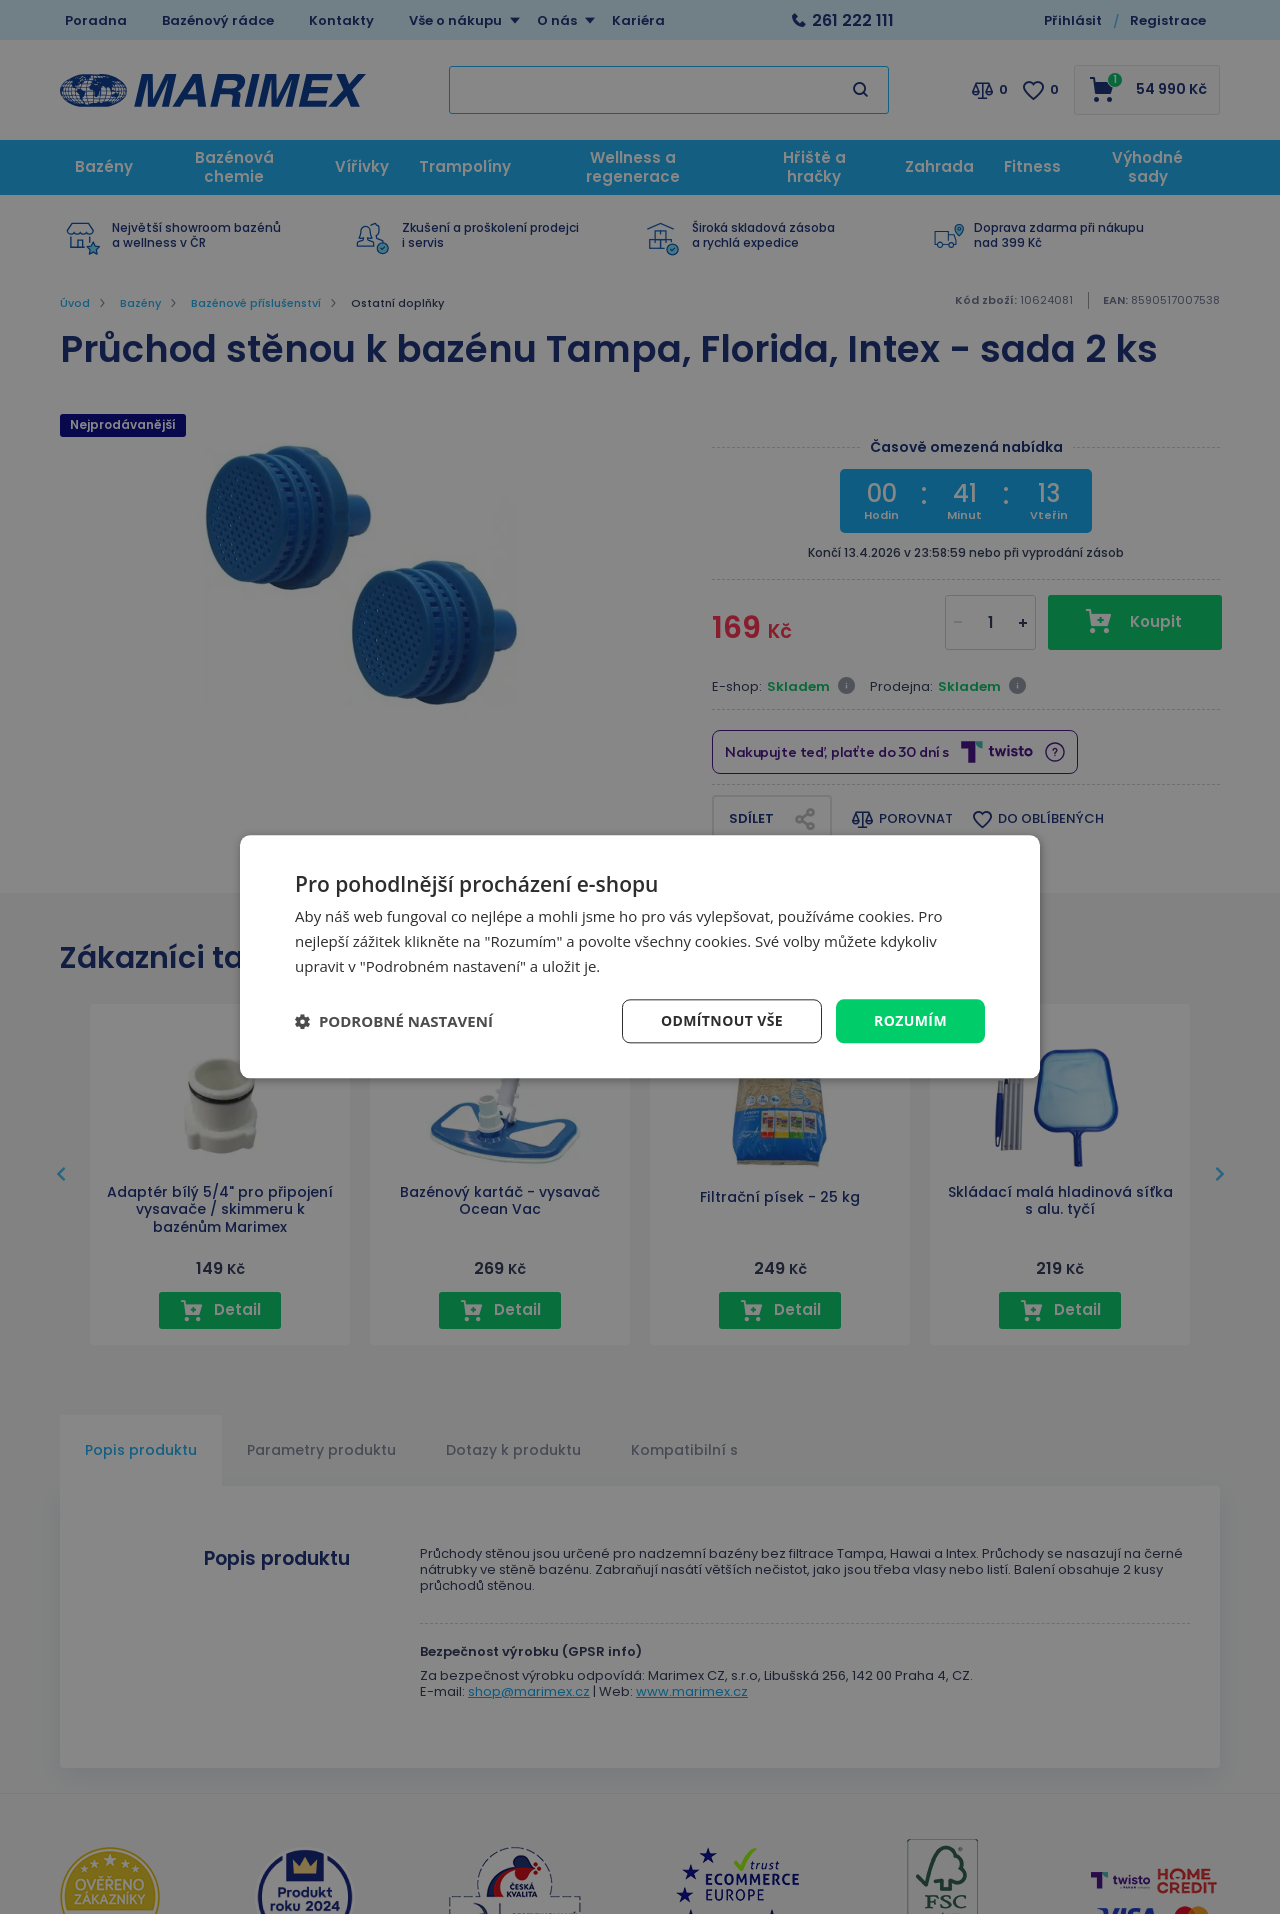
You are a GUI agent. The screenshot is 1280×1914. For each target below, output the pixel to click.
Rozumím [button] (910, 1020)
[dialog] (640, 956)
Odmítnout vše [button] (722, 1020)
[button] (394, 1021)
